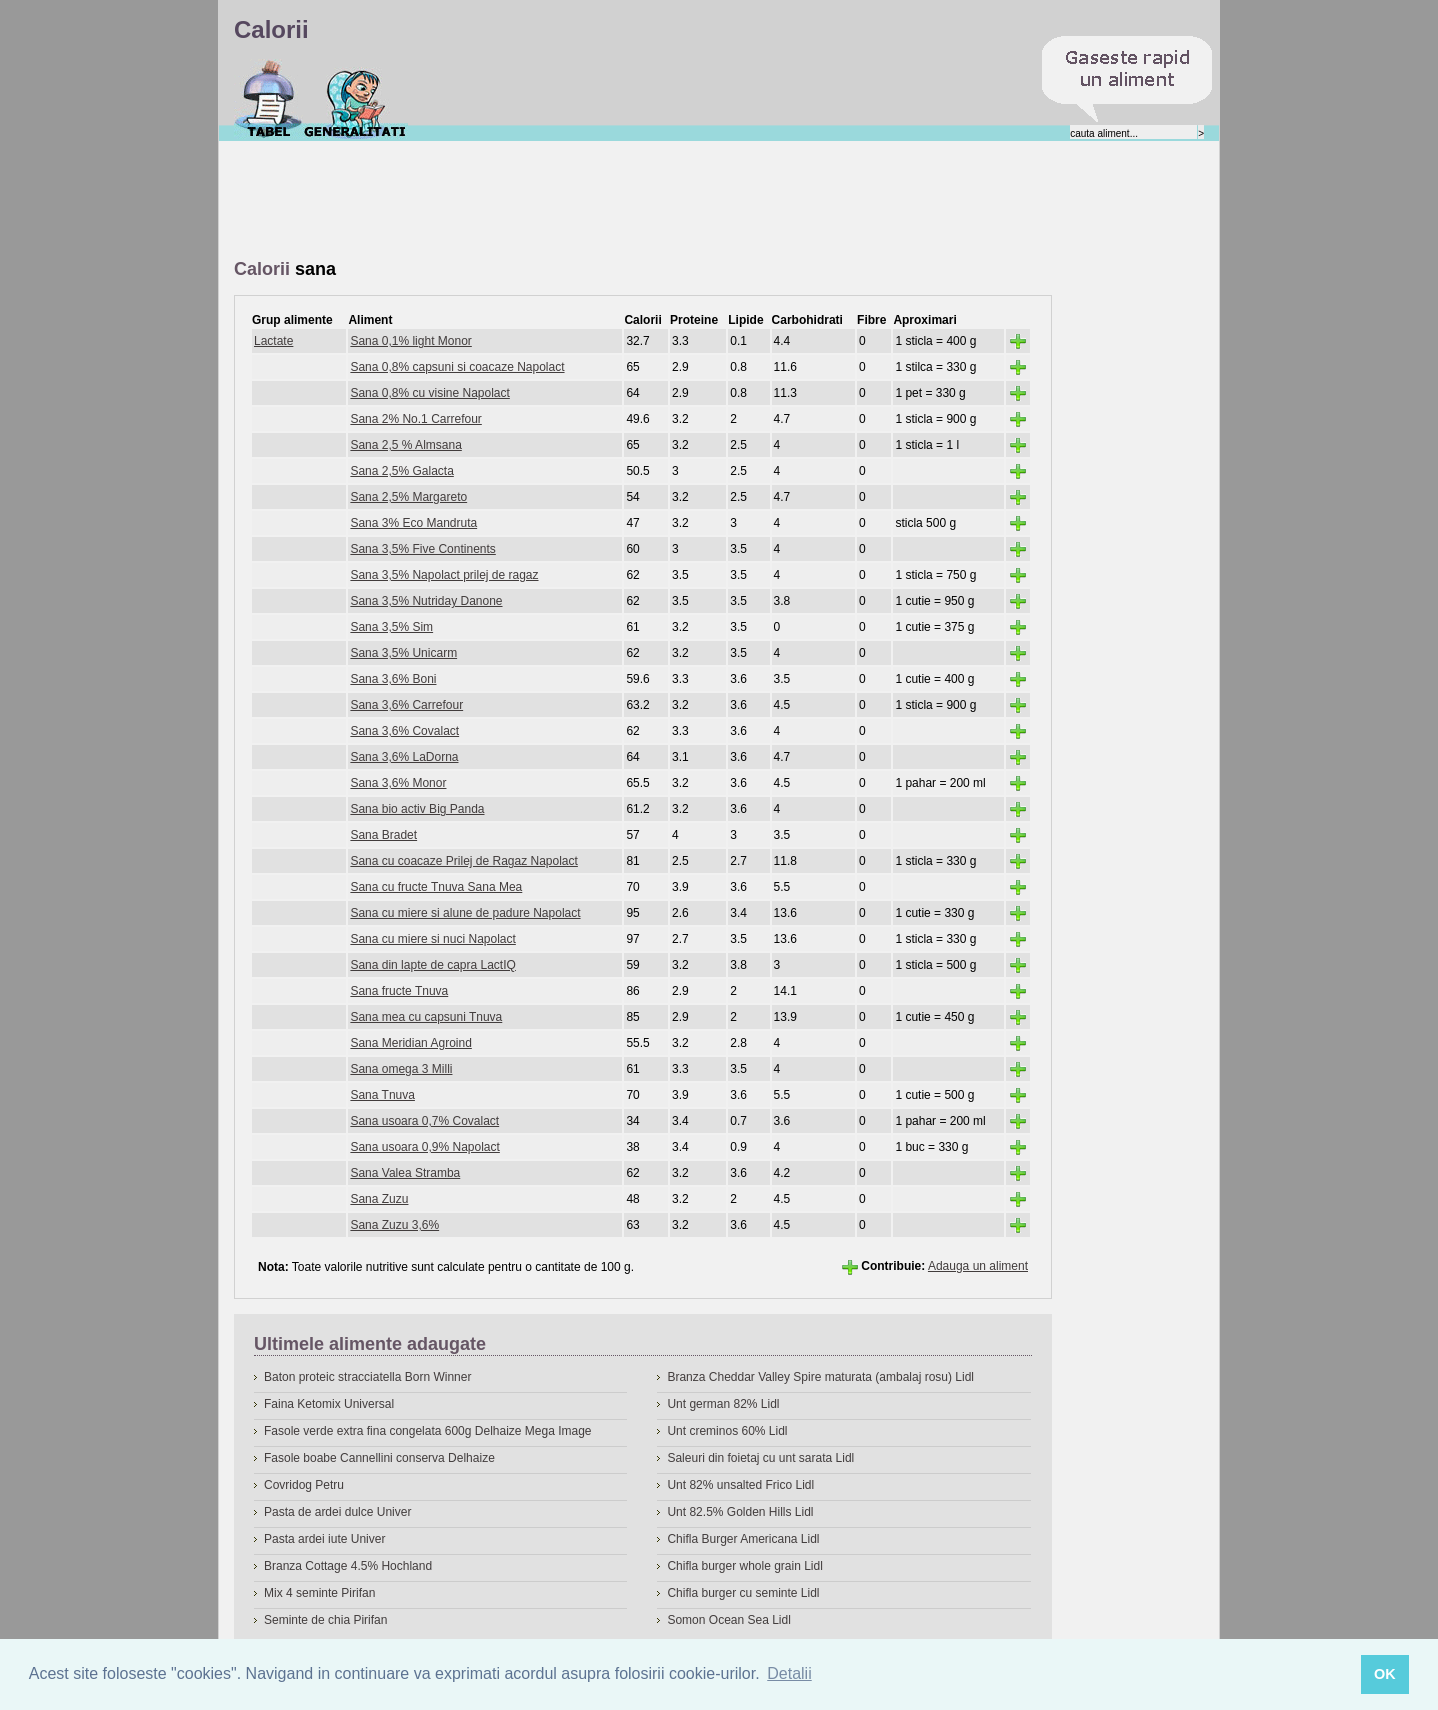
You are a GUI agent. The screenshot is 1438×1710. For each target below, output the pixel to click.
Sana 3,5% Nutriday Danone (426, 601)
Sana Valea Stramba (405, 1173)
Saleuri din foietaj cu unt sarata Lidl (760, 1458)
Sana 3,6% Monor (398, 783)
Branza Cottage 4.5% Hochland (348, 1566)
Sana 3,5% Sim (391, 627)
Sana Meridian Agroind (410, 1043)
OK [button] (1385, 1674)
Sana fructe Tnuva (399, 991)
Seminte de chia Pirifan (325, 1620)
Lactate (273, 341)
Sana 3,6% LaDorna (404, 757)
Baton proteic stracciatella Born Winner (367, 1377)
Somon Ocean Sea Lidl (728, 1620)
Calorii (268, 99)
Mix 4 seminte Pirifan (319, 1593)
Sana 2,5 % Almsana (405, 445)
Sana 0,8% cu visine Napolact (429, 393)
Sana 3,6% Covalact (404, 731)
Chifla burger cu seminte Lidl (743, 1593)
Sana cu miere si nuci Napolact (432, 939)
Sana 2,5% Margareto (408, 497)
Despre (355, 99)
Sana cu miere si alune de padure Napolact (465, 913)
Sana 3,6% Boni (393, 679)
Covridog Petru (304, 1485)
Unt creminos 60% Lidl (727, 1431)
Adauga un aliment (978, 1266)
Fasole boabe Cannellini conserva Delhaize (379, 1458)
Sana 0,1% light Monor (410, 341)
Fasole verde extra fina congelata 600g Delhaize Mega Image (428, 1431)
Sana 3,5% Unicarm (403, 653)
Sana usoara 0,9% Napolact (424, 1147)
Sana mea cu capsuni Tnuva (426, 1017)
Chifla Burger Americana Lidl (743, 1539)
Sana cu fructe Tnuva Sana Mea (436, 887)
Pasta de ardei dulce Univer (337, 1512)
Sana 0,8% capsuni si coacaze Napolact (457, 367)
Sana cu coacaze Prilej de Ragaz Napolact (463, 861)
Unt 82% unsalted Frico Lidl (740, 1485)
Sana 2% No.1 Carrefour (415, 419)
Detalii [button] (789, 1673)
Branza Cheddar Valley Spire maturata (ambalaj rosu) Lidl (820, 1377)
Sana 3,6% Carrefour (406, 705)
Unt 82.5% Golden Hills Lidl (740, 1512)
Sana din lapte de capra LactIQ (432, 965)
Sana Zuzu (379, 1199)
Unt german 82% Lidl (723, 1404)
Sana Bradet (383, 835)
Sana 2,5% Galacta (401, 471)
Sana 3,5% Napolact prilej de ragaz (444, 575)
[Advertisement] (598, 201)
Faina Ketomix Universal (329, 1404)
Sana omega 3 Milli (401, 1069)
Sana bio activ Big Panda (417, 809)
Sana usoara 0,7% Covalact (424, 1121)
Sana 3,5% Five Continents (422, 549)
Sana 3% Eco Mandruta (413, 523)
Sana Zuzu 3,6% (394, 1225)
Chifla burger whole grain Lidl (744, 1566)
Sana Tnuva (382, 1095)
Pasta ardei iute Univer (324, 1539)
